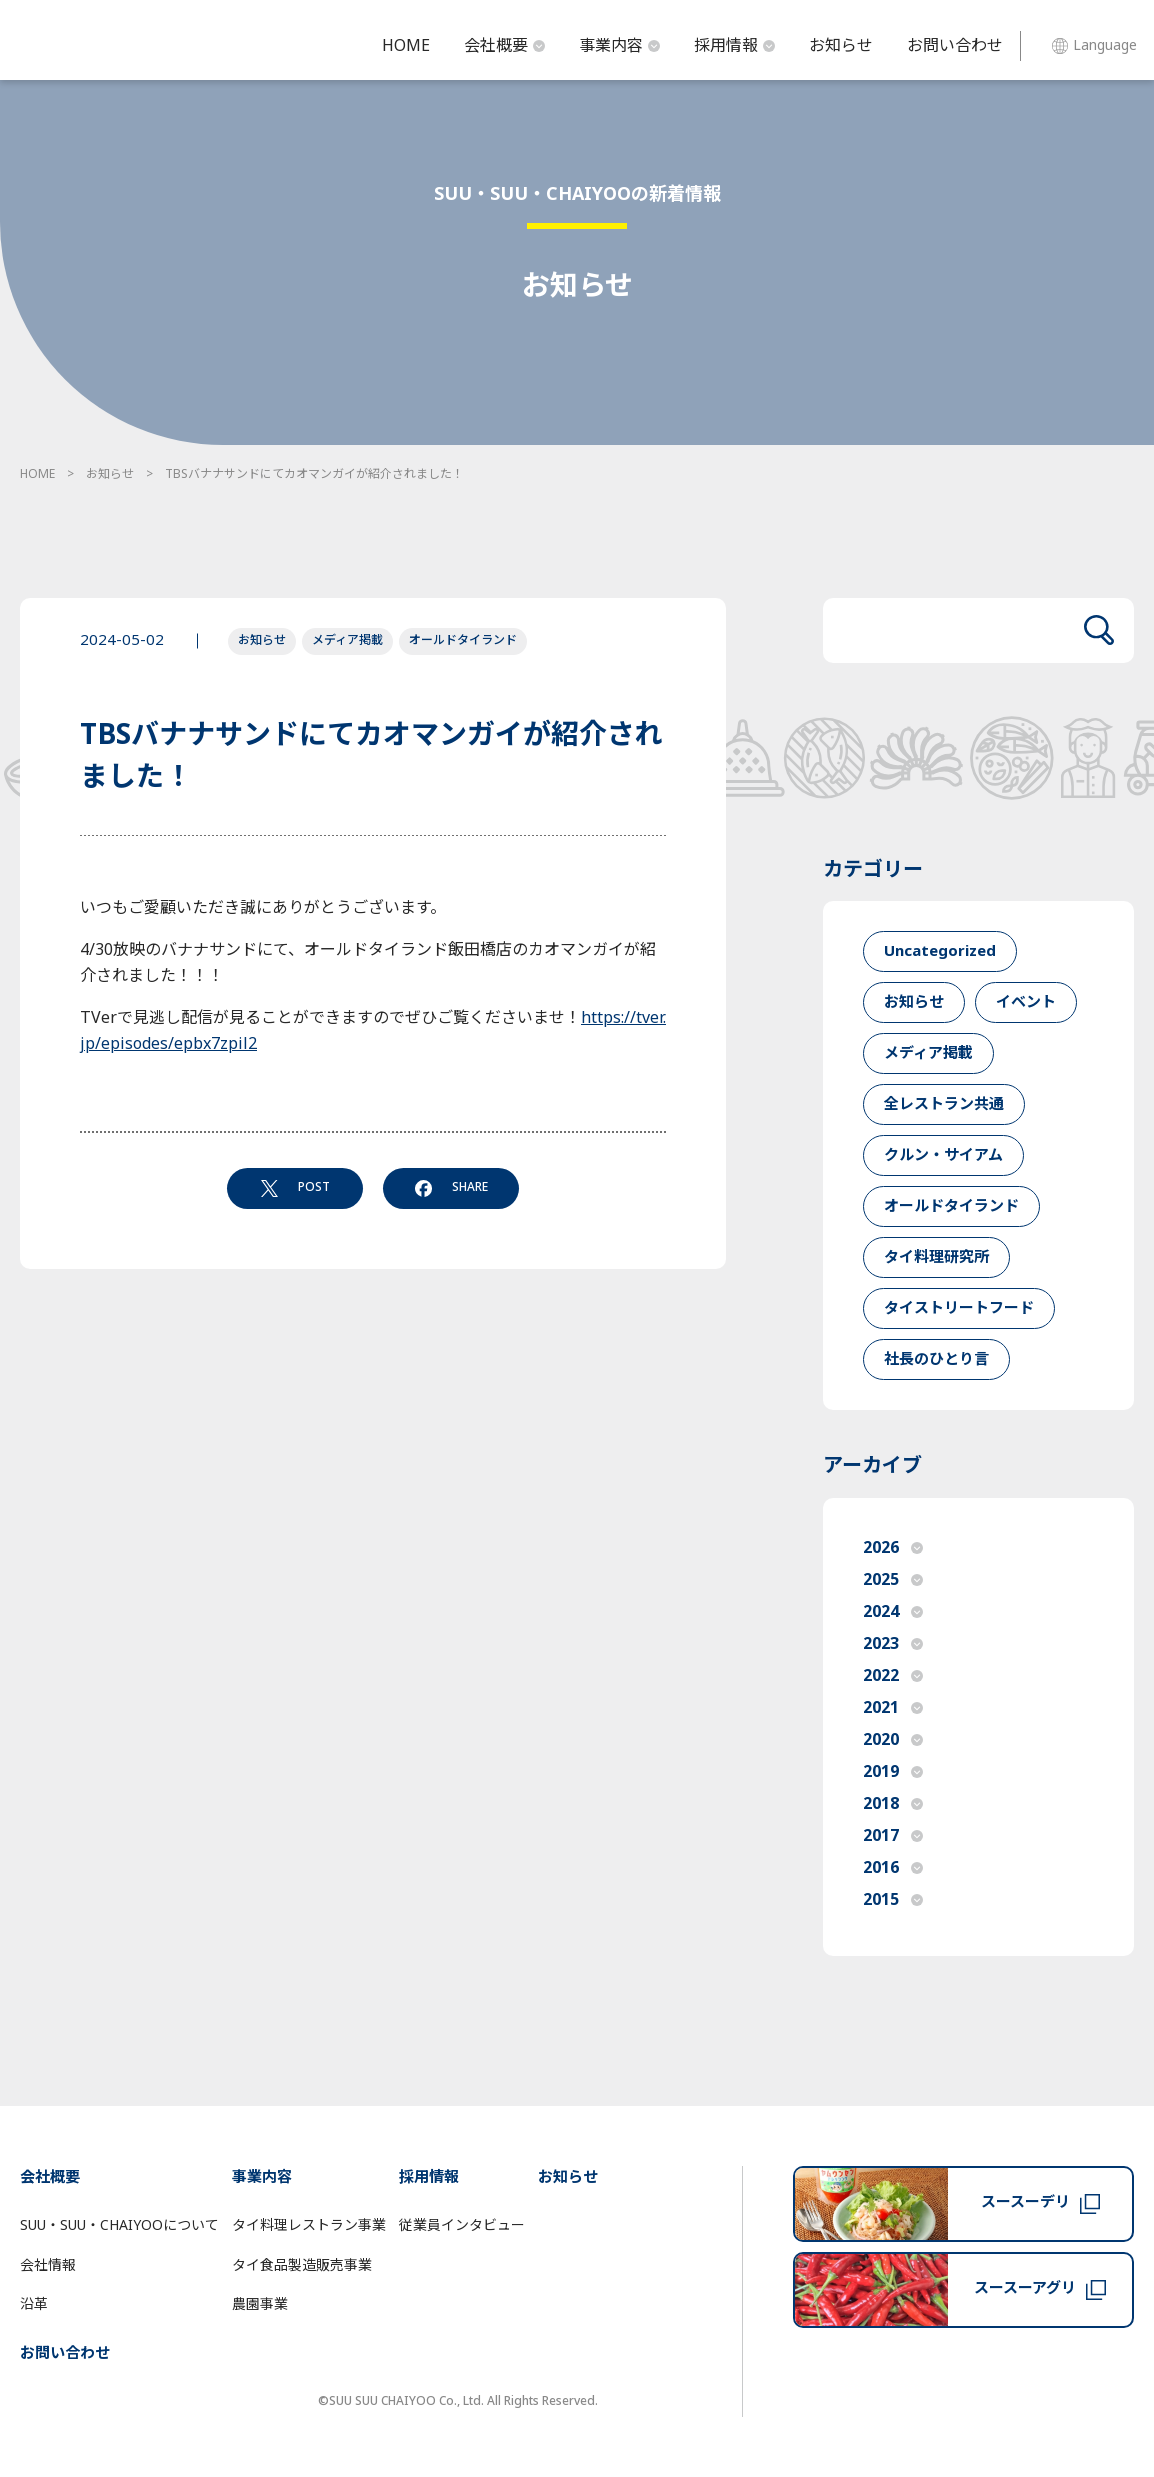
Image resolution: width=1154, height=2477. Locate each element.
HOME (406, 46)
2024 (893, 1612)
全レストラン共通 (944, 1104)
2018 (893, 1804)
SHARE (451, 1187)
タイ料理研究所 (936, 1257)
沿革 (34, 2304)
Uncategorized (940, 951)
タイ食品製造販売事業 (302, 2265)
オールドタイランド (463, 640)
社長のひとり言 (936, 1359)
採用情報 (734, 46)
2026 (893, 1548)
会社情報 (48, 2265)
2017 (893, 1836)
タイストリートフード (959, 1308)
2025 (893, 1580)
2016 (893, 1868)
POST (295, 1187)
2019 (893, 1772)
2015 (893, 1900)
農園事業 (260, 2304)
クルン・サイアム (943, 1155)
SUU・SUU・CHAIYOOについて (119, 2225)
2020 (893, 1740)
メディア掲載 (347, 640)
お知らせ (841, 46)
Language (1094, 45)
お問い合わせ (955, 46)
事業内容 (619, 46)
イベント (1026, 1002)
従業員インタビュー (462, 2225)
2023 (893, 1644)
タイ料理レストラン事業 (309, 2225)
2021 (893, 1708)
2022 (893, 1676)
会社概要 (504, 46)
